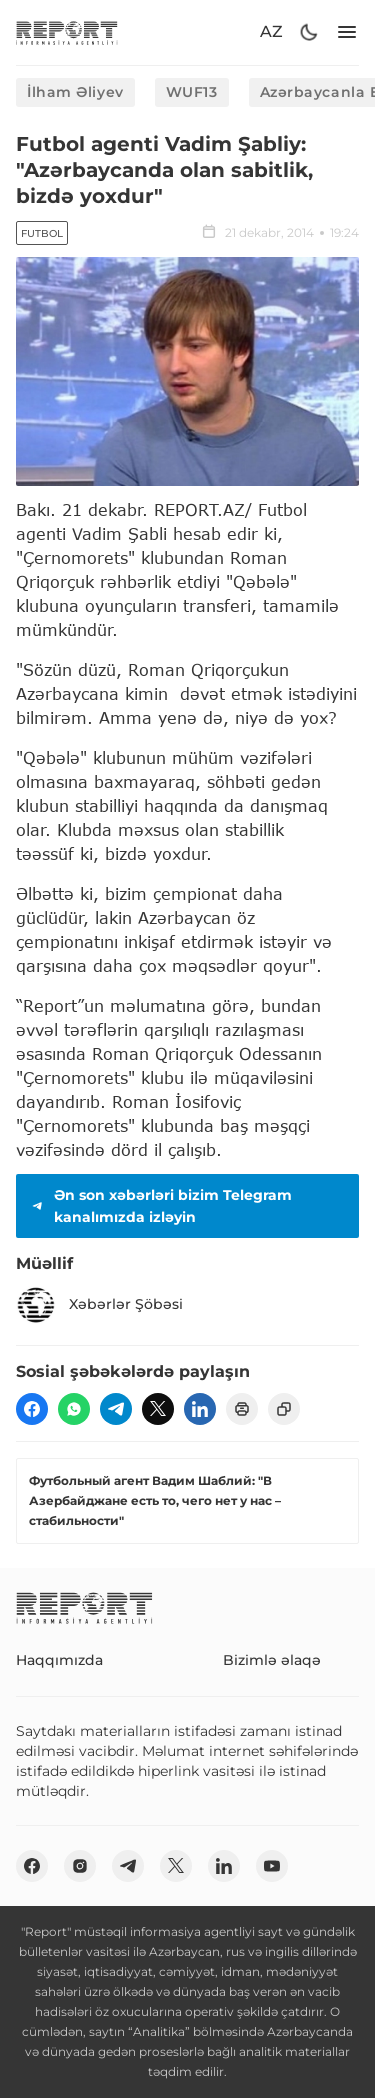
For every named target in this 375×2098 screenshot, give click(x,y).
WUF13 (192, 92)
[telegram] (116, 1409)
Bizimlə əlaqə (272, 1660)
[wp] (74, 1409)
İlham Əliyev (75, 92)
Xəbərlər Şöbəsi (99, 1305)
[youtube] (272, 1866)
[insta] (80, 1866)
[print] (242, 1409)
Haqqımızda (59, 1660)
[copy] (284, 1409)
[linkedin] (200, 1409)
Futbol (42, 233)
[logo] (67, 32)
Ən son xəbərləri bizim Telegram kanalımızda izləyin (160, 1206)
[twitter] (158, 1409)
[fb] (32, 1409)
